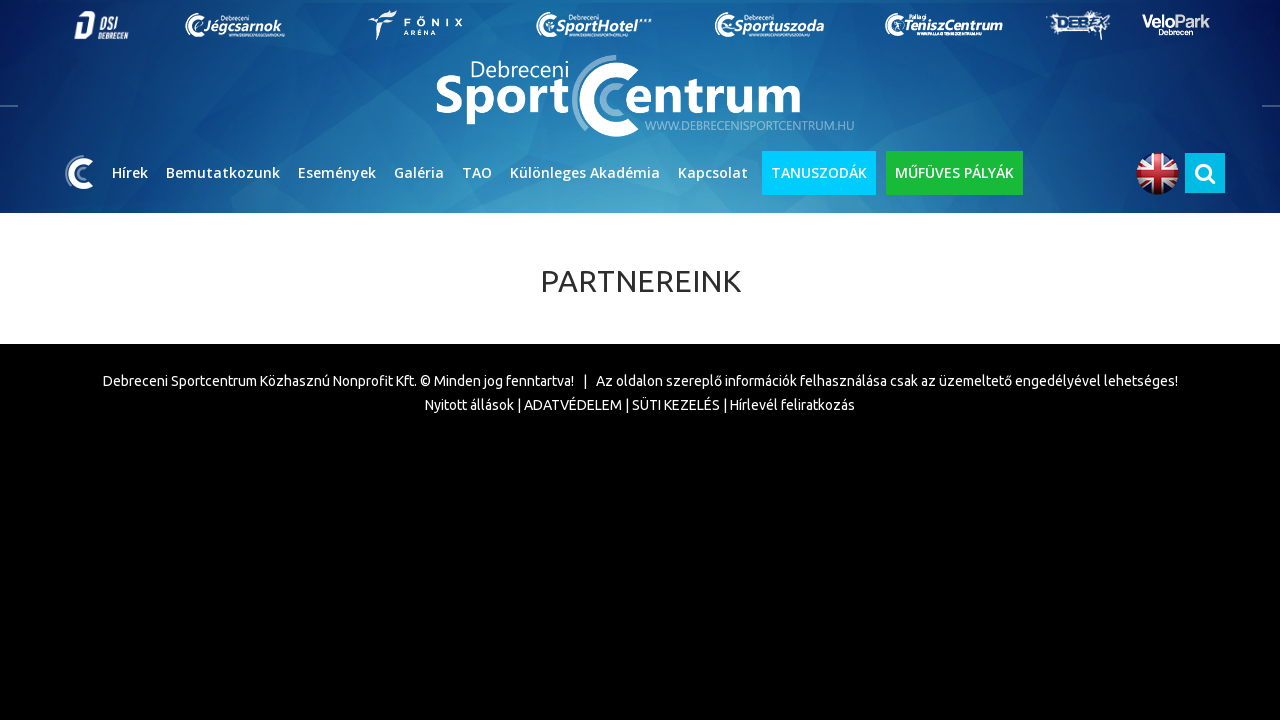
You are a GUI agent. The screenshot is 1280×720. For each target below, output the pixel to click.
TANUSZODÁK (819, 172)
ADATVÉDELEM (573, 405)
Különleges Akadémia (585, 172)
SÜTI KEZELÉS (676, 405)
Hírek (130, 172)
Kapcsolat (713, 172)
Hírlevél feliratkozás (792, 405)
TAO (477, 172)
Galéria (419, 172)
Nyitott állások (469, 405)
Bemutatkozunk (223, 172)
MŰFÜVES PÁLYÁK (954, 172)
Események (337, 172)
